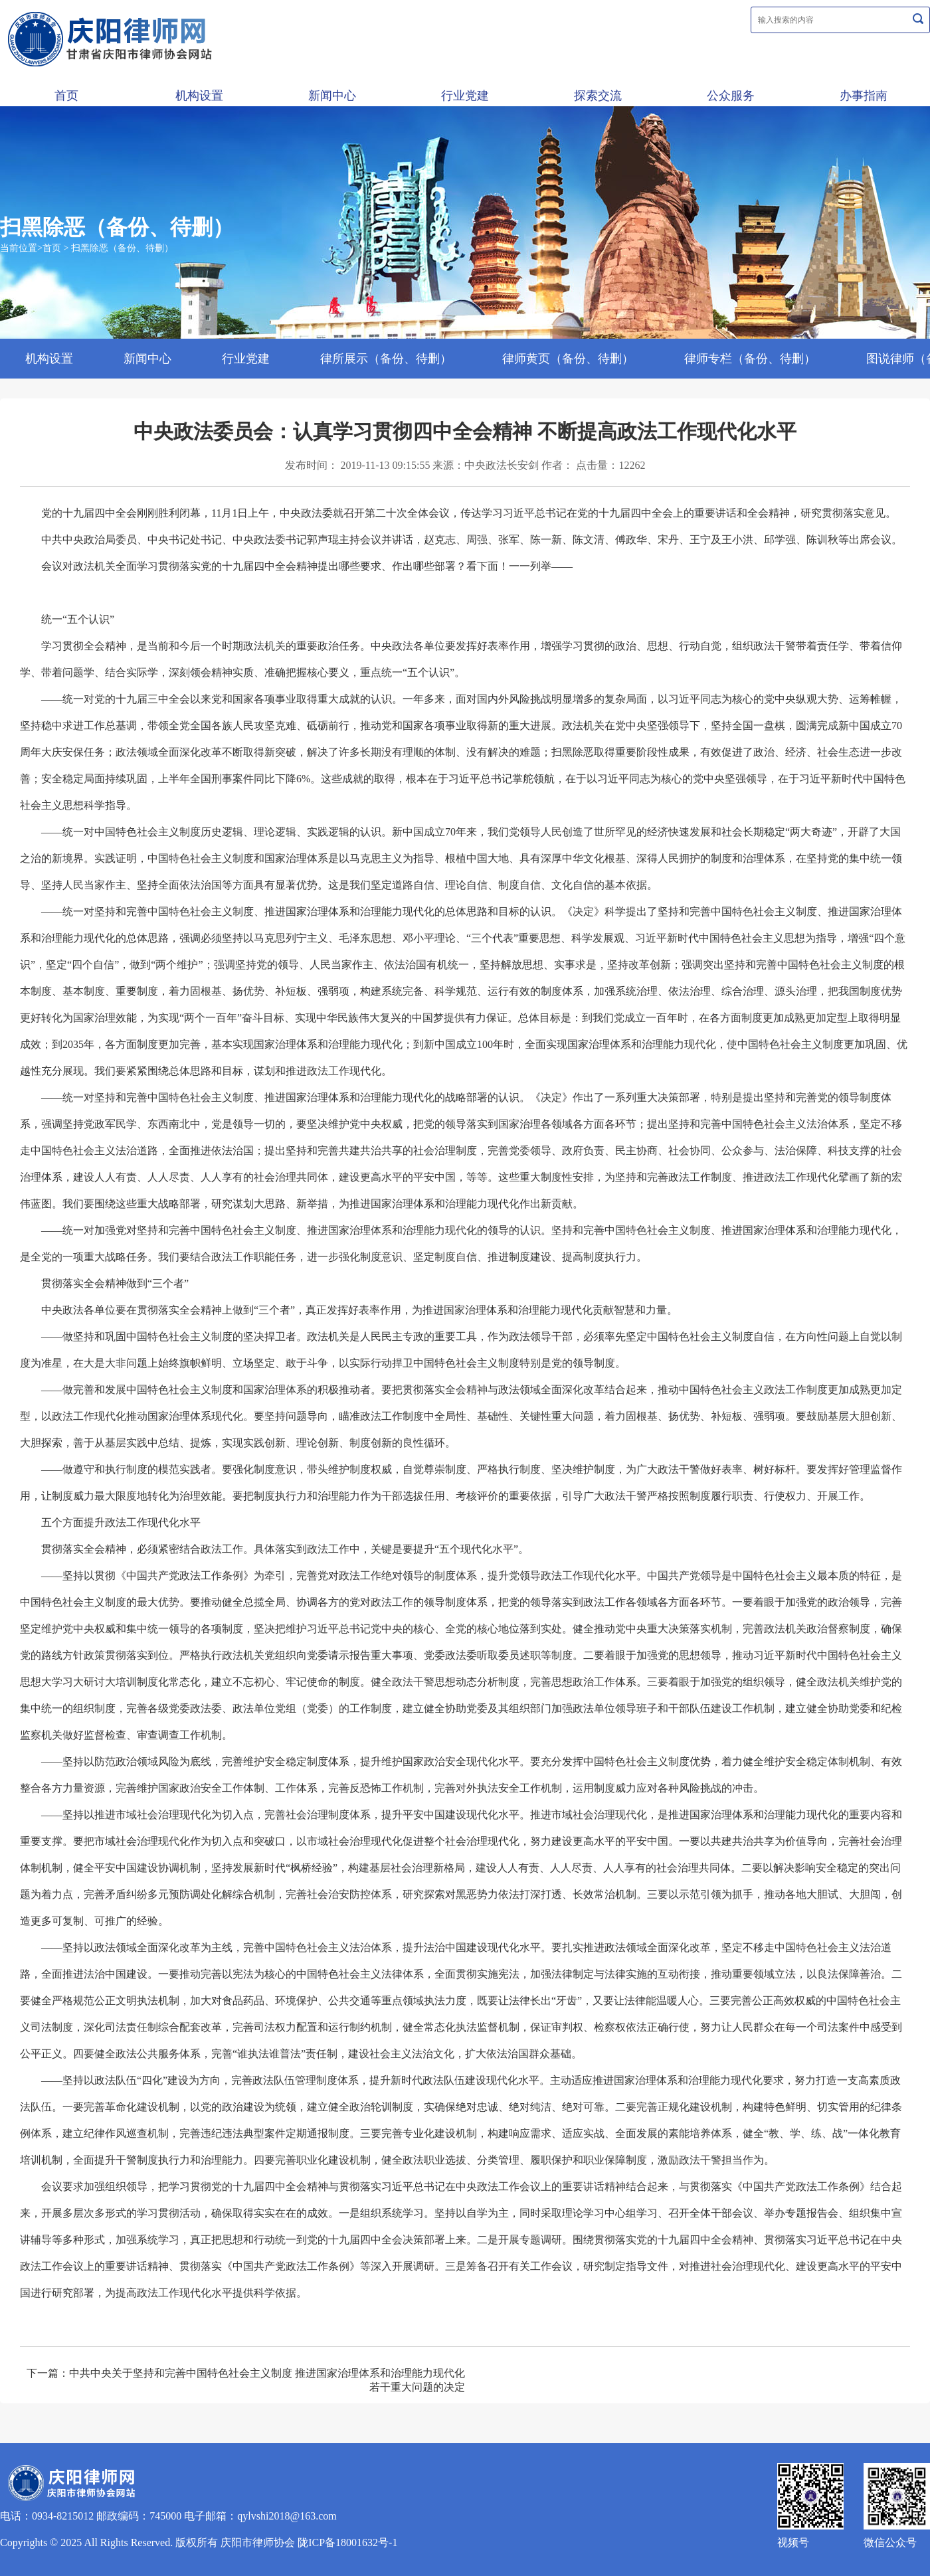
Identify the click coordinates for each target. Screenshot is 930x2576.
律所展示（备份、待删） (386, 358)
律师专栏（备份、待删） (750, 358)
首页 (66, 95)
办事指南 (863, 95)
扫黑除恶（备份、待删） (122, 248)
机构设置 (199, 95)
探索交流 (598, 95)
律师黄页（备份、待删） (568, 358)
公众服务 (731, 95)
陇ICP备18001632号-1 (347, 2542)
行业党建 (465, 95)
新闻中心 (332, 95)
